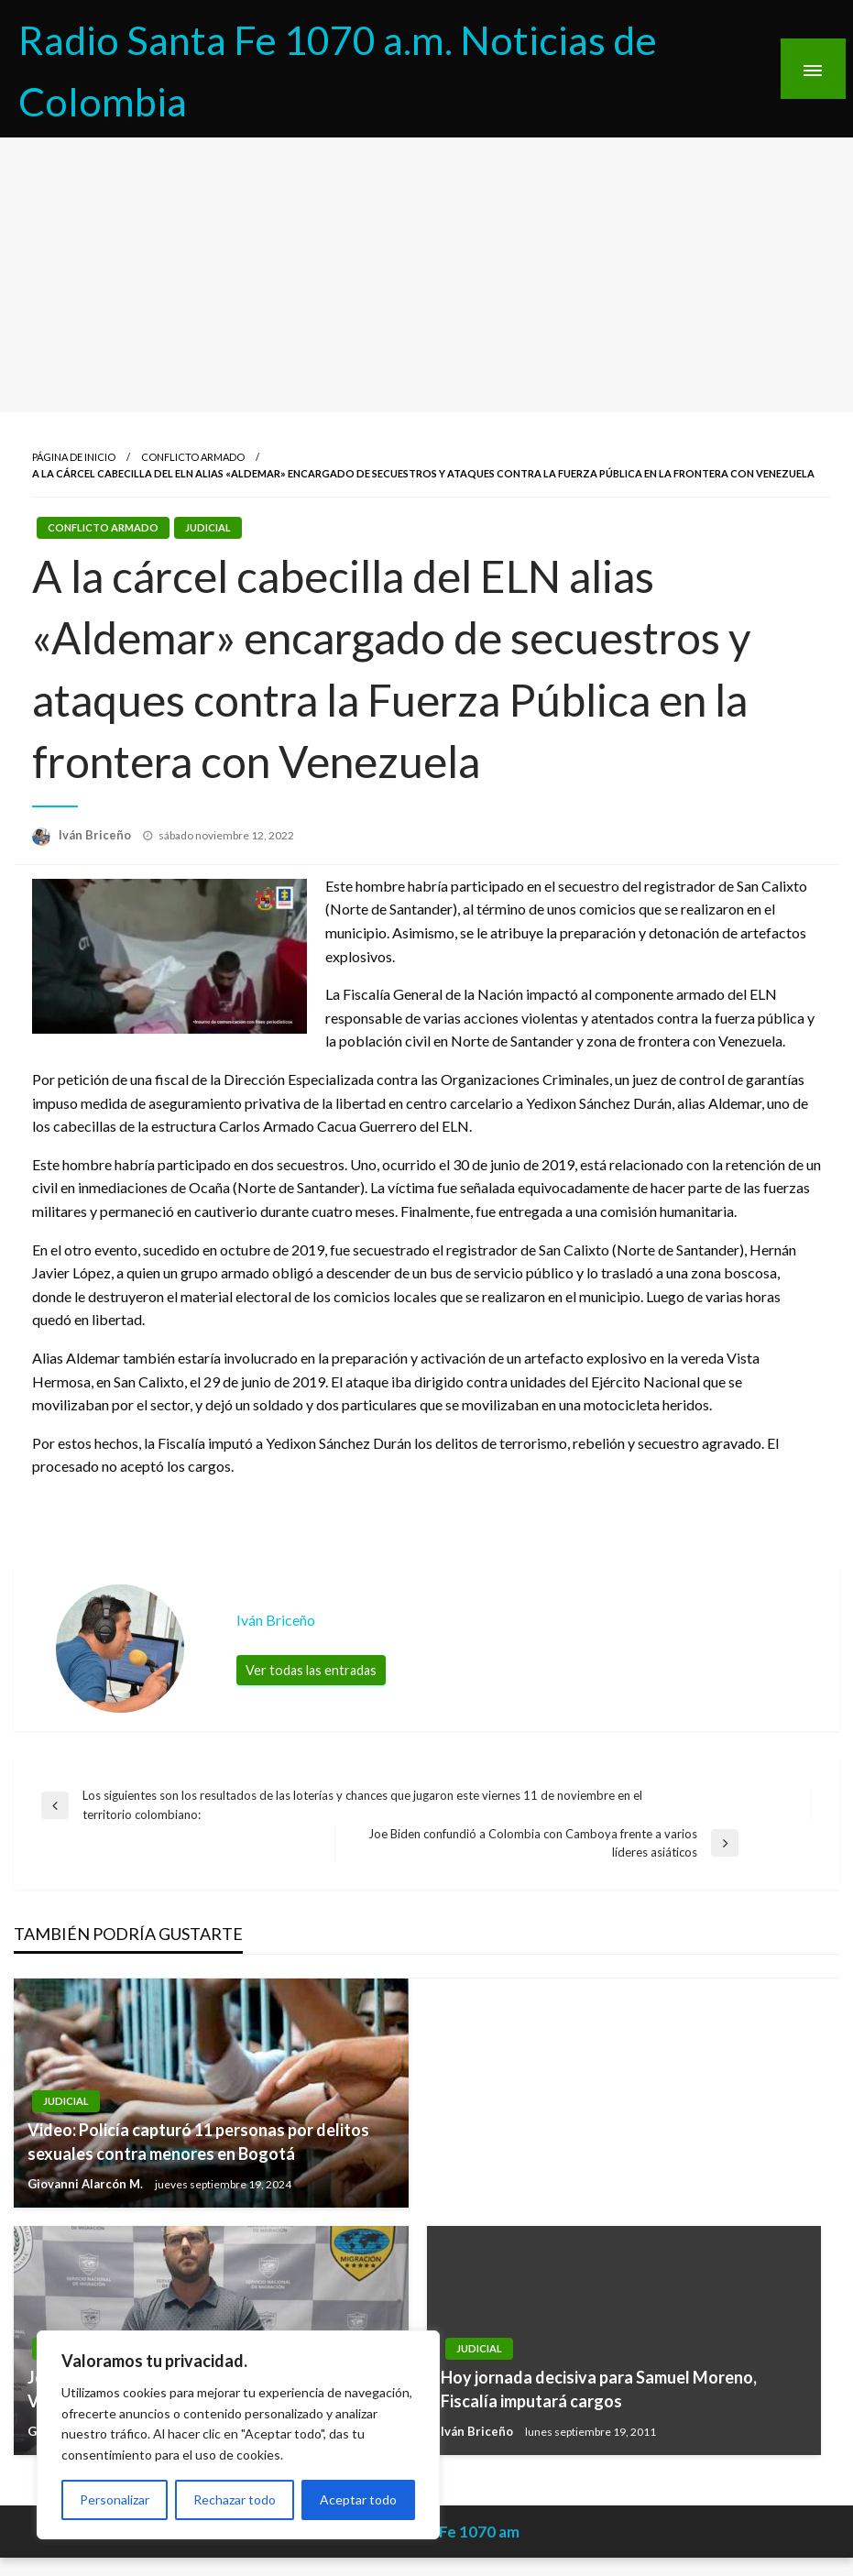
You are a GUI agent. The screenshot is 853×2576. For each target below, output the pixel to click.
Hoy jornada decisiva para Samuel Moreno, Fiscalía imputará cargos (599, 2388)
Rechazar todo (234, 2499)
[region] (238, 2434)
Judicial (208, 527)
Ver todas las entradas (311, 1670)
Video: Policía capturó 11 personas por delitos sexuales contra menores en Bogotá (198, 2141)
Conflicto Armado (193, 457)
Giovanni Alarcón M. (86, 2183)
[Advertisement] (426, 275)
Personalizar (114, 2499)
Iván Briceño (96, 835)
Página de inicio (73, 457)
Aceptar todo (358, 2499)
